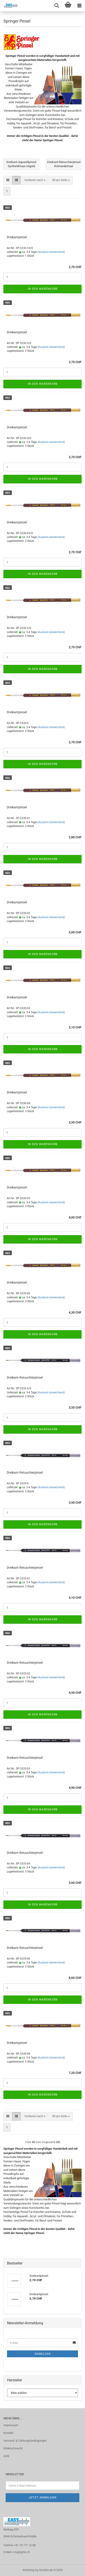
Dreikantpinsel (17, 237)
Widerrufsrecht (13, 2448)
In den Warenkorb (42, 288)
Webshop (28, 2570)
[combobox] (35, 180)
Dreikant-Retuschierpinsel (25, 1377)
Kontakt (8, 2433)
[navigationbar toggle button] (79, 5)
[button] (7, 180)
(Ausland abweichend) (51, 252)
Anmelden (42, 2353)
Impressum (10, 2425)
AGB (6, 2456)
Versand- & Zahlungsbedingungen (25, 2440)
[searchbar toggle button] (56, 5)
